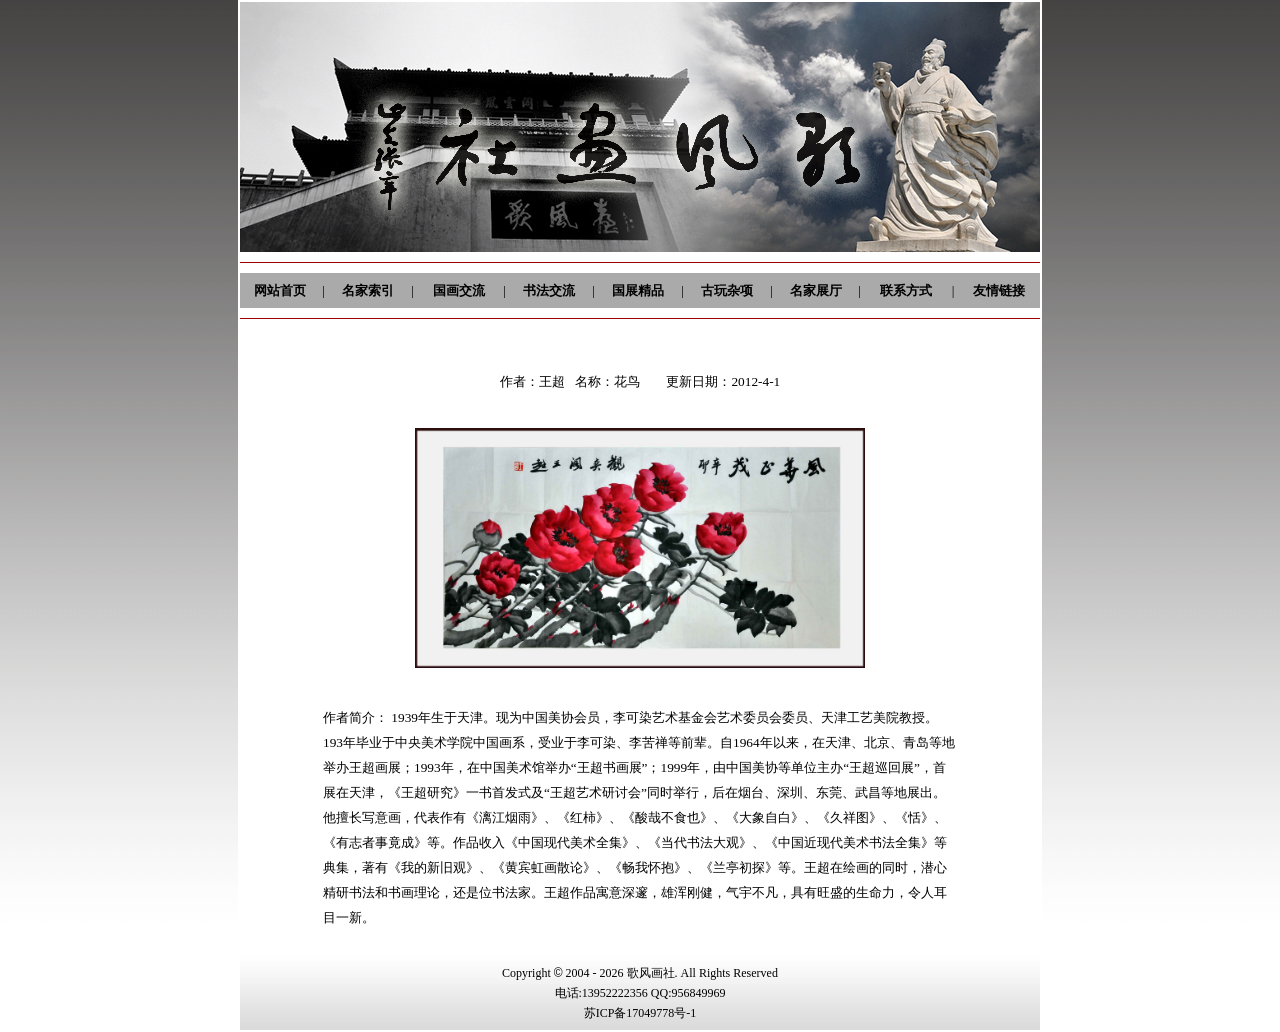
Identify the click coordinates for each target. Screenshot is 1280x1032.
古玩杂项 (727, 290)
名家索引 (368, 290)
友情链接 (999, 290)
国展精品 (638, 290)
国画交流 (459, 290)
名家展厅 (816, 290)
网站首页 (280, 290)
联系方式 (906, 290)
